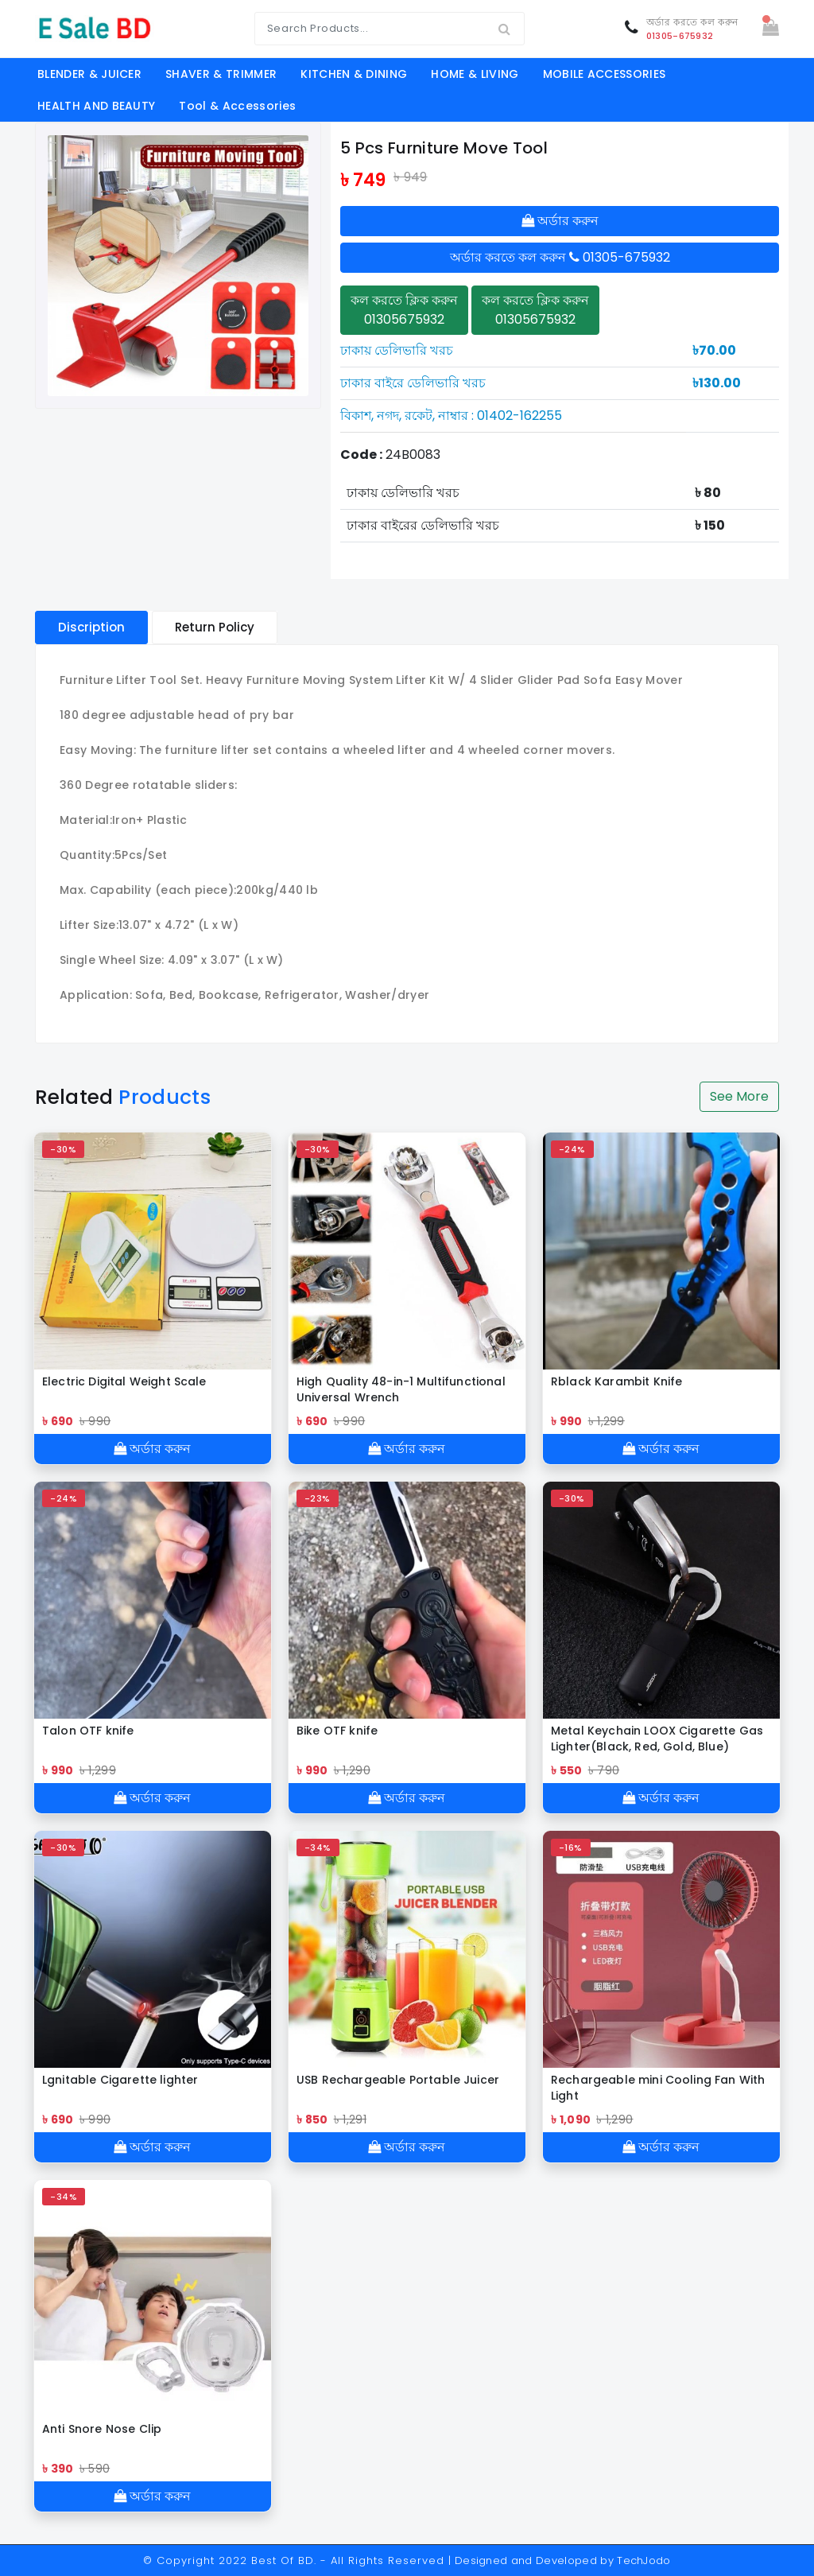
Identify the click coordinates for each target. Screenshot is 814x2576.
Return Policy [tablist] (214, 627)
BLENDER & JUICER (89, 74)
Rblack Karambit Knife (616, 1381)
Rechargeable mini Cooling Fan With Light (658, 2088)
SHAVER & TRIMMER (221, 74)
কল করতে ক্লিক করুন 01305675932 (404, 309)
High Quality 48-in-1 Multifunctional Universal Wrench (401, 1389)
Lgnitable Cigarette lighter (120, 2080)
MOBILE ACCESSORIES (604, 74)
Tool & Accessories (237, 106)
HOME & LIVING (474, 74)
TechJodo (644, 2560)
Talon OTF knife (88, 1731)
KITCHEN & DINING (353, 74)
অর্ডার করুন (560, 221)
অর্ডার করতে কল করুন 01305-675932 (560, 257)
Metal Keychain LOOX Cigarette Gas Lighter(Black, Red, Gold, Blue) (657, 1738)
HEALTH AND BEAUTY (96, 106)
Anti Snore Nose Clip (101, 2429)
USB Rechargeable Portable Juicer (398, 2080)
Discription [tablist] (91, 627)
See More (739, 1096)
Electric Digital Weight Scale (124, 1381)
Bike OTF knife (337, 1731)
